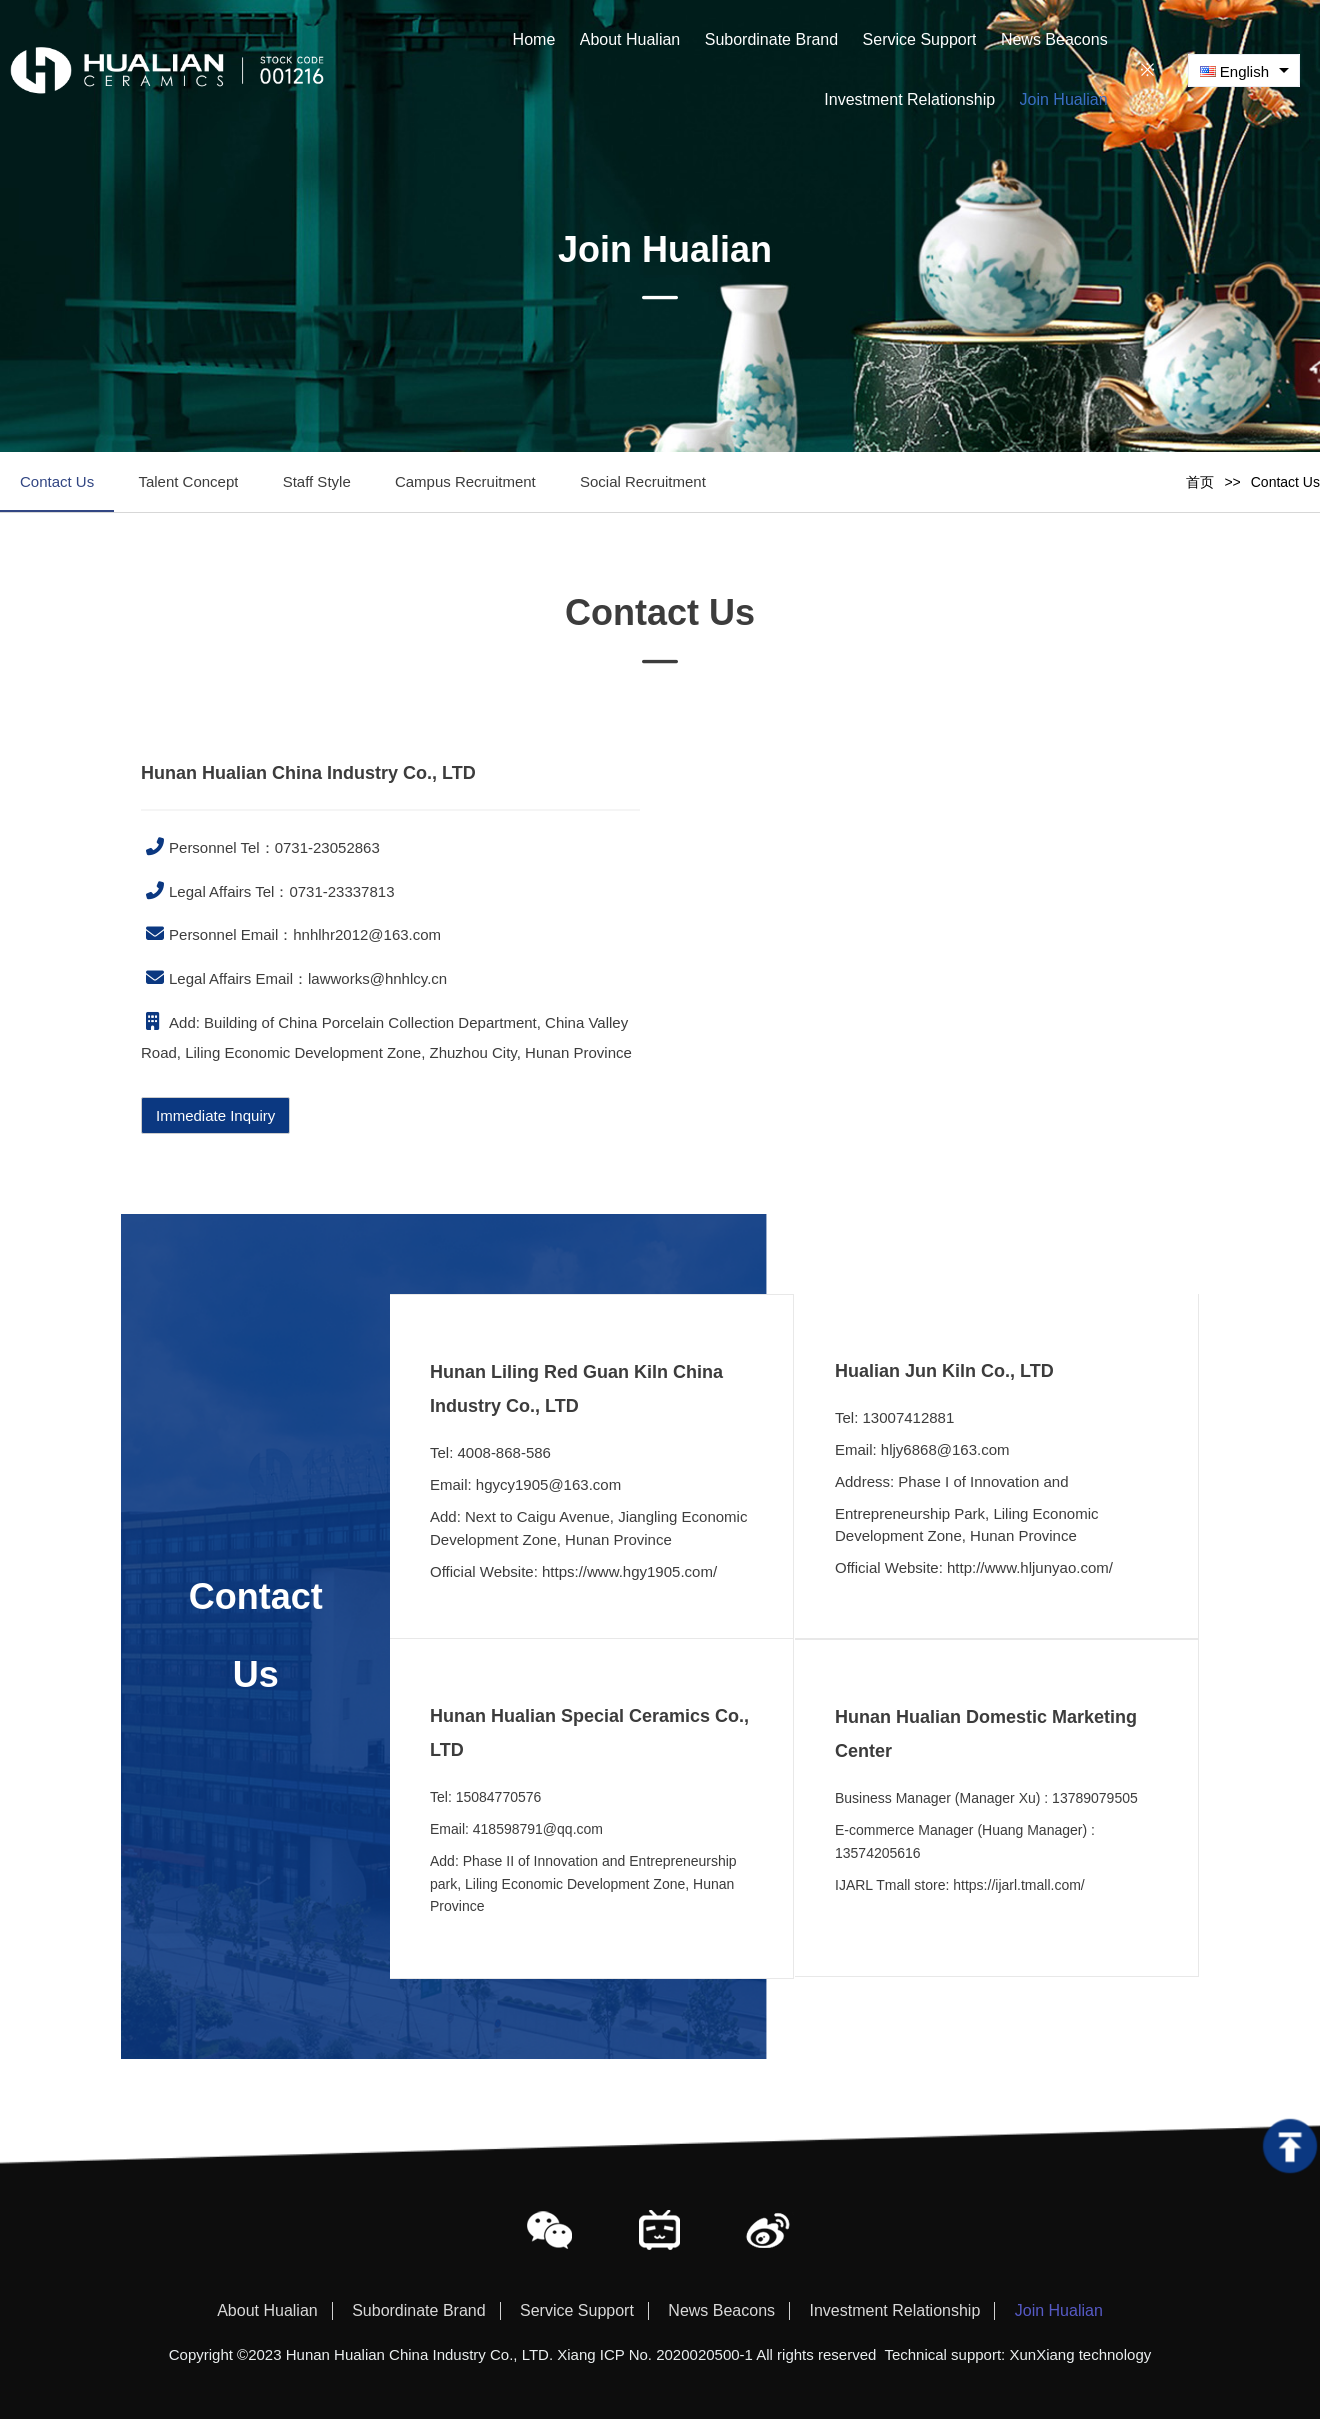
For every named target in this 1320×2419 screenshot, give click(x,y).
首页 (1200, 482)
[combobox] (1244, 70)
